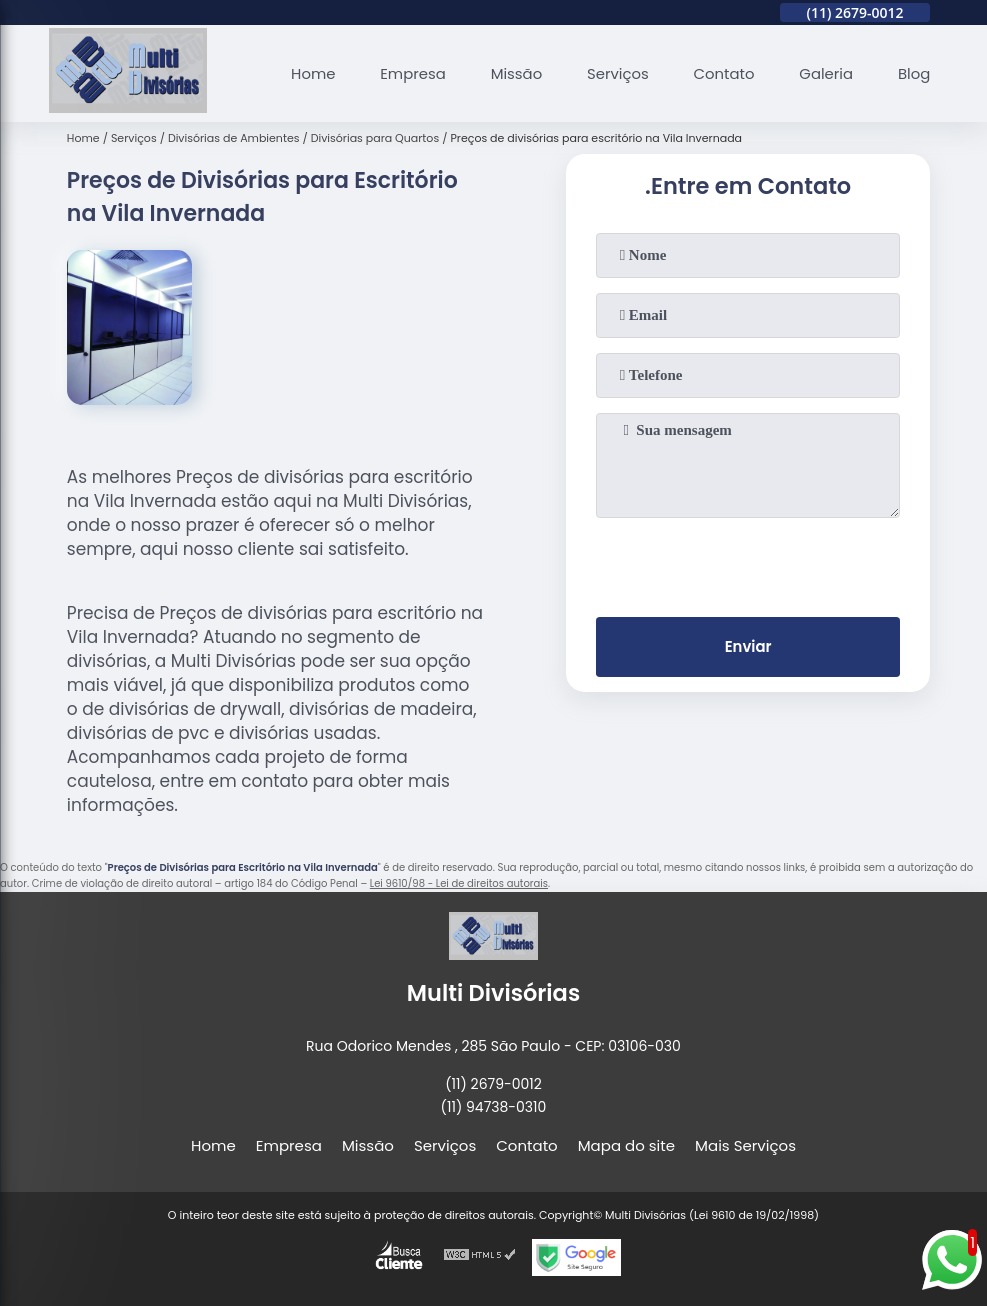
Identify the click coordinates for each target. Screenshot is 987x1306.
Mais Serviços (745, 1145)
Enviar (748, 647)
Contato (722, 73)
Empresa (409, 73)
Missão (513, 73)
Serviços (615, 73)
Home (309, 73)
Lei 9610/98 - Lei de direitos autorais (459, 883)
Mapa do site (626, 1145)
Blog (914, 73)
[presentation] (748, 563)
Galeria (825, 73)
